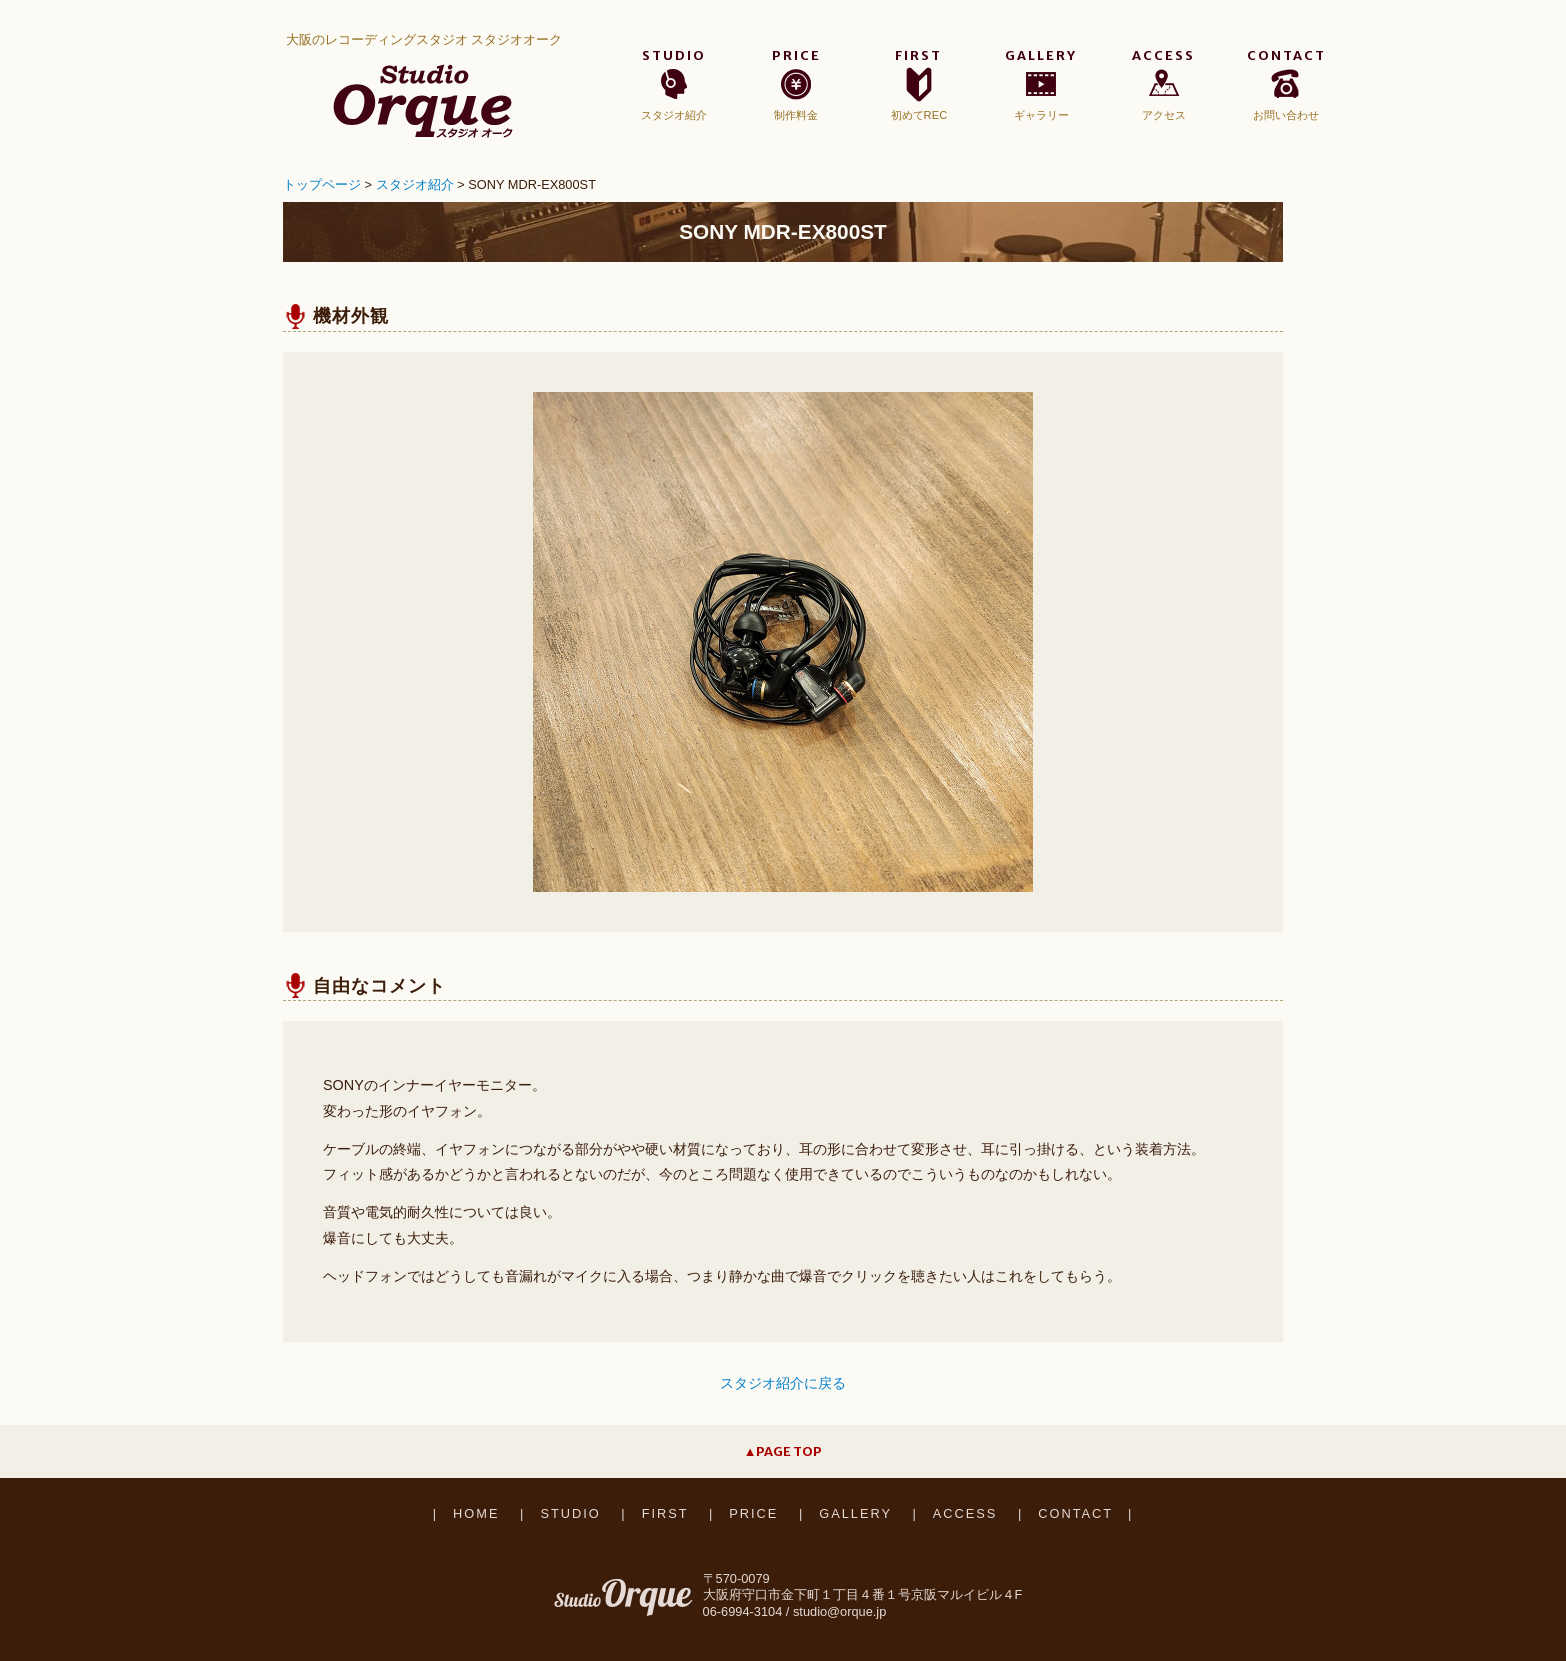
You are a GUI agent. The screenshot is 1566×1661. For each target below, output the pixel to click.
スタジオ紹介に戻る (783, 1383)
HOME (476, 1513)
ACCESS (965, 1513)
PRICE (753, 1513)
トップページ (322, 184)
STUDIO (570, 1513)
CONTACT (1075, 1513)
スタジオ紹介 (415, 184)
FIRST (665, 1513)
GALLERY (855, 1513)
